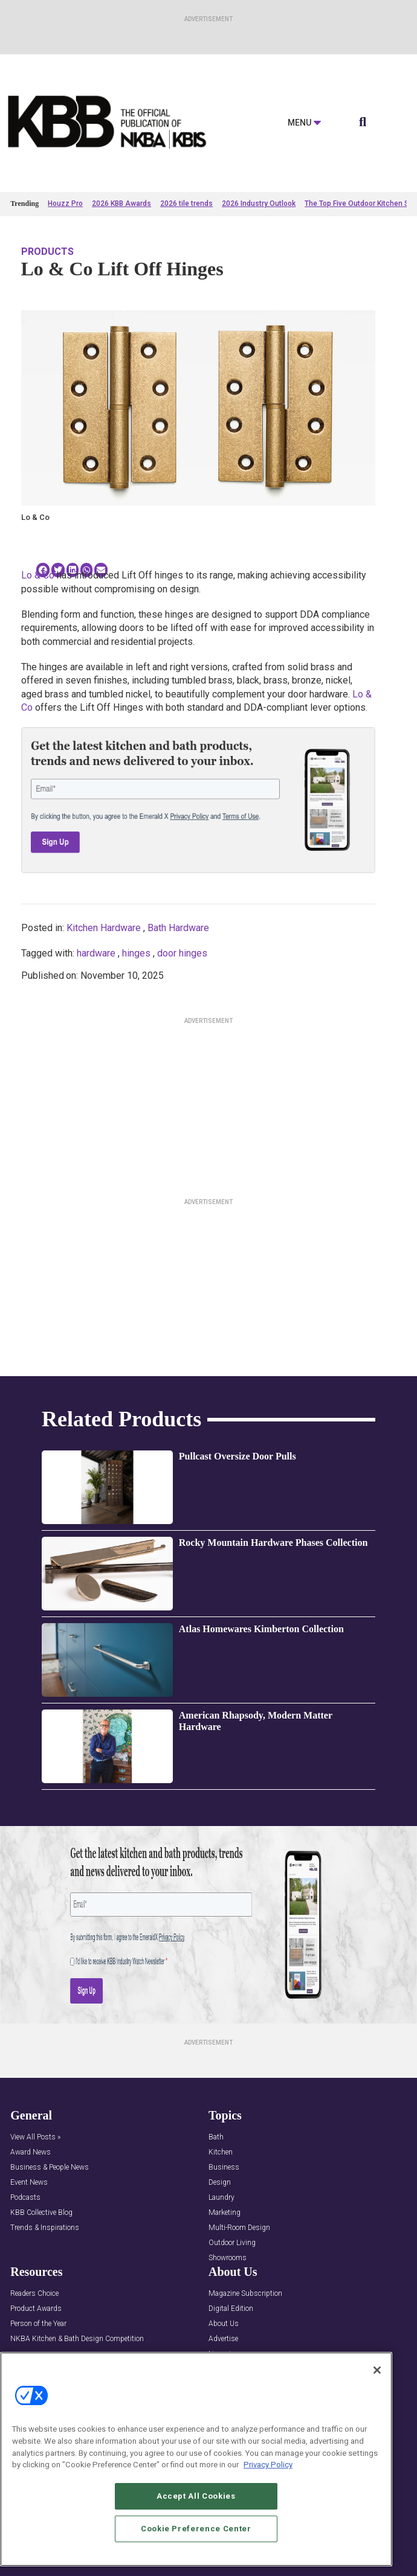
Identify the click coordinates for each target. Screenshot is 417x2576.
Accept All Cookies (196, 2496)
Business (223, 2167)
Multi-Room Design (239, 2228)
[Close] (377, 2370)
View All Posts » (35, 2137)
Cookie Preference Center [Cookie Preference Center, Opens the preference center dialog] (196, 2528)
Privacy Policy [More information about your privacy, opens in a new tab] (268, 2464)
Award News (30, 2152)
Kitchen (220, 2152)
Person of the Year (38, 2324)
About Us (223, 2324)
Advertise (223, 2339)
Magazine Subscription (245, 2294)
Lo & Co (37, 575)
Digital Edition (230, 2309)
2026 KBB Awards (121, 203)
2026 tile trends (186, 203)
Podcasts (25, 2198)
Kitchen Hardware (103, 928)
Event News (29, 2183)
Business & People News (49, 2167)
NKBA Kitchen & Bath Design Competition (77, 2339)
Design (219, 2183)
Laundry (221, 2198)
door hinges (182, 953)
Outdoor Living (232, 2243)
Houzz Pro (65, 203)
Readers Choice (34, 2294)
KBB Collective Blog (41, 2213)
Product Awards (36, 2309)
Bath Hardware (178, 928)
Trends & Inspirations (44, 2228)
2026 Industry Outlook (259, 203)
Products (47, 251)
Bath (216, 2137)
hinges (136, 953)
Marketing (224, 2213)
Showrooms (227, 2258)
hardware (96, 953)
